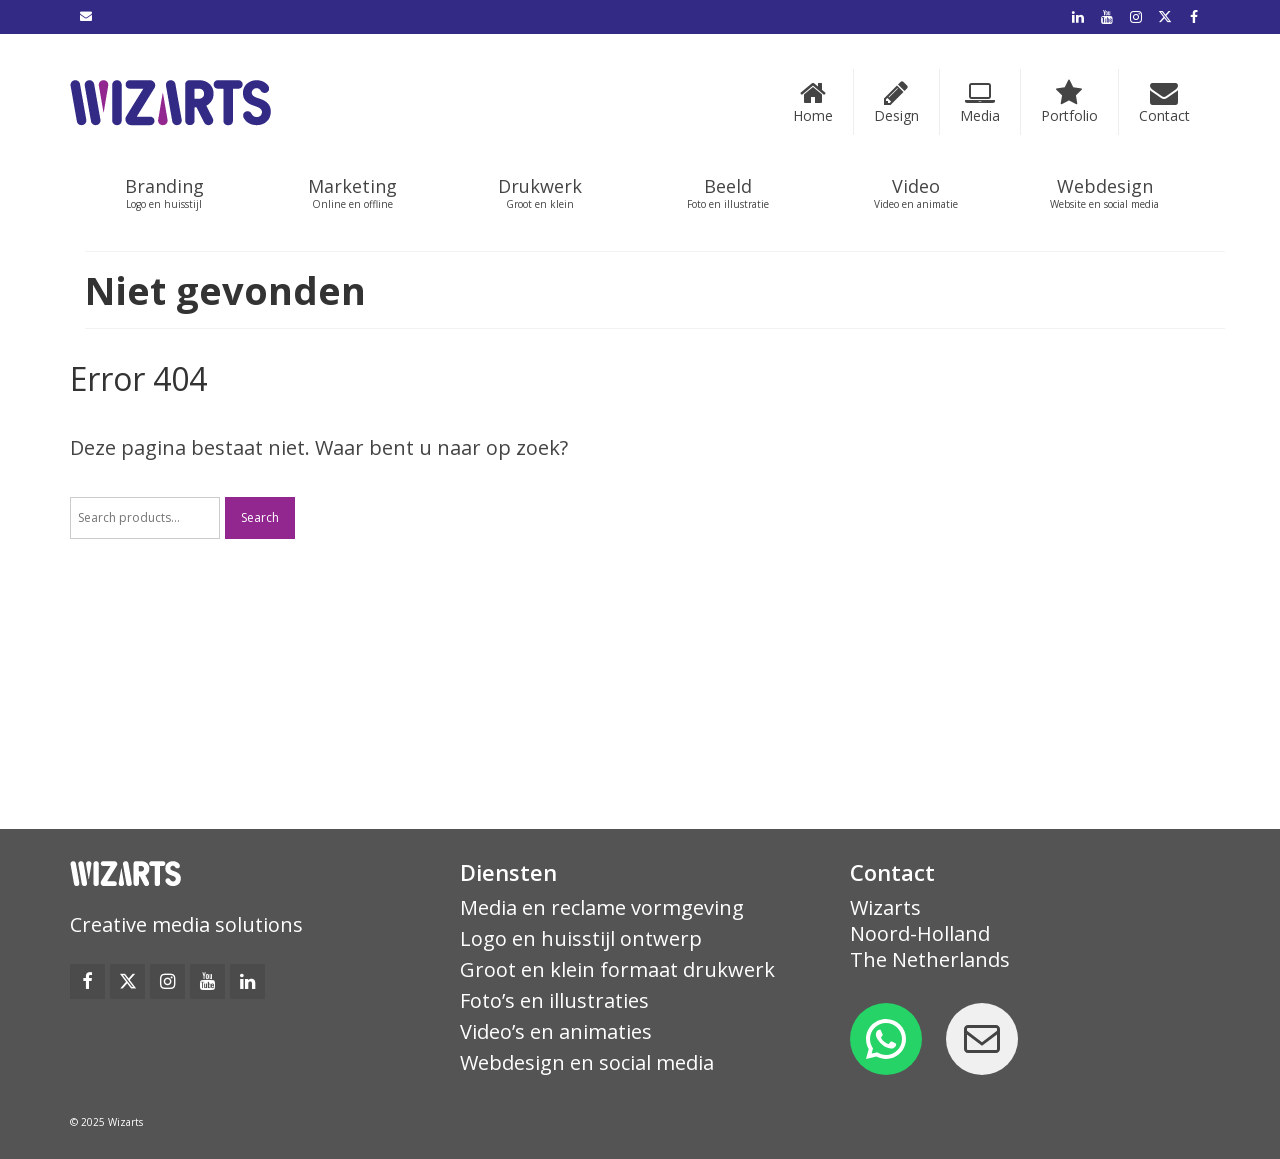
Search (260, 517)
